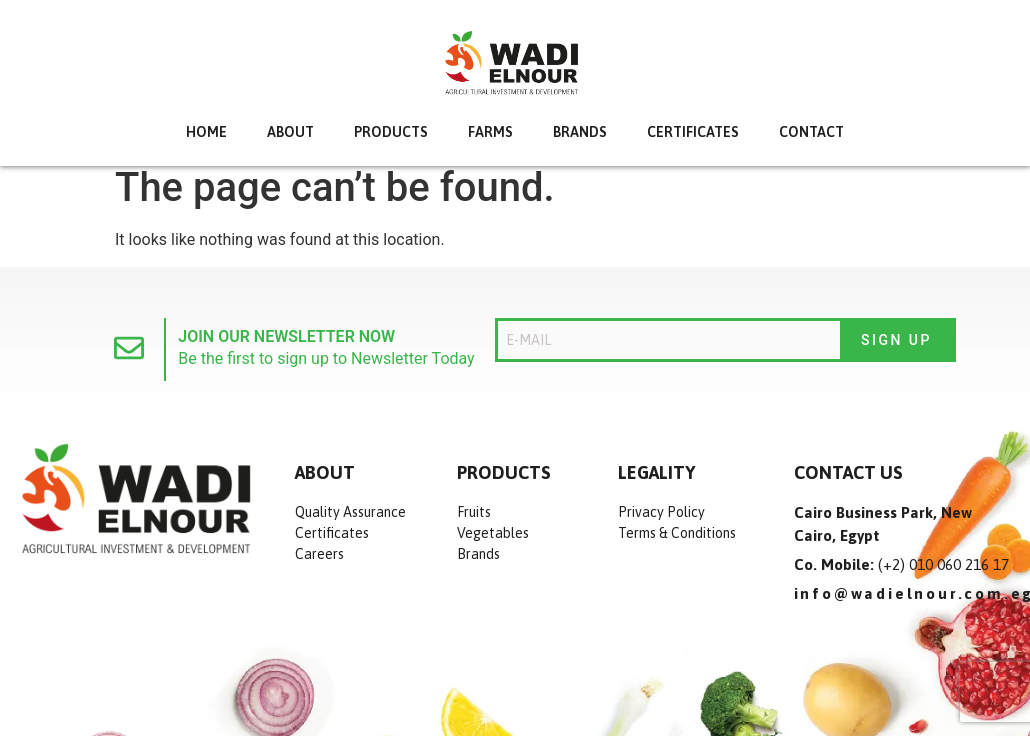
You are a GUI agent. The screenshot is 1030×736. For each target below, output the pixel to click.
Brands (580, 132)
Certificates (693, 132)
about (290, 132)
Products (391, 132)
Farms (490, 132)
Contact (811, 132)
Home (206, 132)
